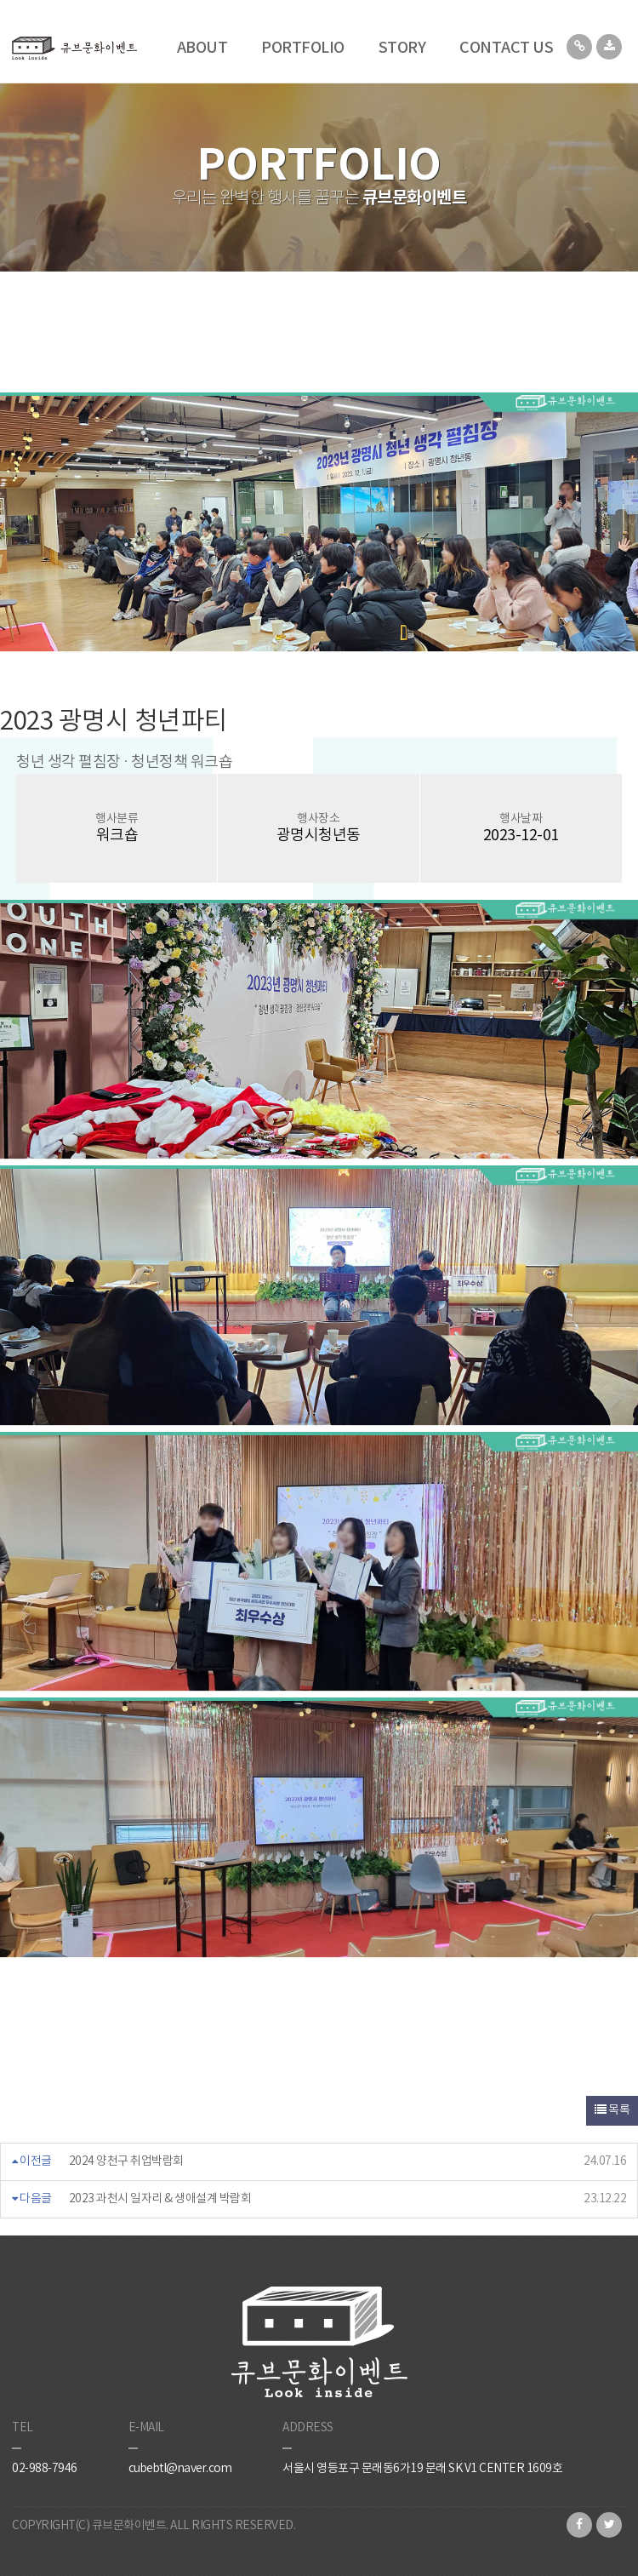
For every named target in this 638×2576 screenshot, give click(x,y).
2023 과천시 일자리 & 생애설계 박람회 (160, 2199)
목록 (612, 2110)
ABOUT (202, 48)
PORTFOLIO (303, 48)
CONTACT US (506, 48)
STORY (402, 48)
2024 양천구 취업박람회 (126, 2161)
